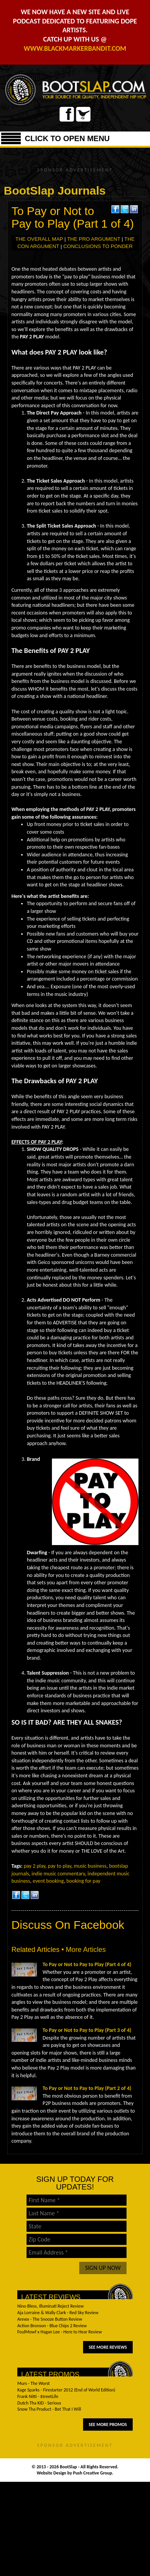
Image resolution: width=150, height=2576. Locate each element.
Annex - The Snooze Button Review (49, 2319)
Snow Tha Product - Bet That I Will (49, 2409)
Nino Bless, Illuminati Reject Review (50, 2306)
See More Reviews (108, 2347)
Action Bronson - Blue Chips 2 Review (52, 2325)
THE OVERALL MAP (39, 239)
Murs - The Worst (33, 2383)
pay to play (59, 1866)
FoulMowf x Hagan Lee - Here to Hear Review (59, 2332)
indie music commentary (58, 1873)
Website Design (52, 2473)
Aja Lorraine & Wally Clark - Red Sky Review (57, 2312)
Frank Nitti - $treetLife (37, 2396)
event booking (48, 1881)
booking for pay (83, 1881)
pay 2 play (34, 1866)
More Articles (86, 1949)
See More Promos (108, 2424)
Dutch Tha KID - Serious (39, 2403)
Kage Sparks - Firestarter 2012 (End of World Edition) (66, 2390)
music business (90, 1866)
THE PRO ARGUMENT (93, 239)
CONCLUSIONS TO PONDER (98, 246)
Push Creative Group (92, 2473)
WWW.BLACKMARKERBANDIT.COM (75, 48)
